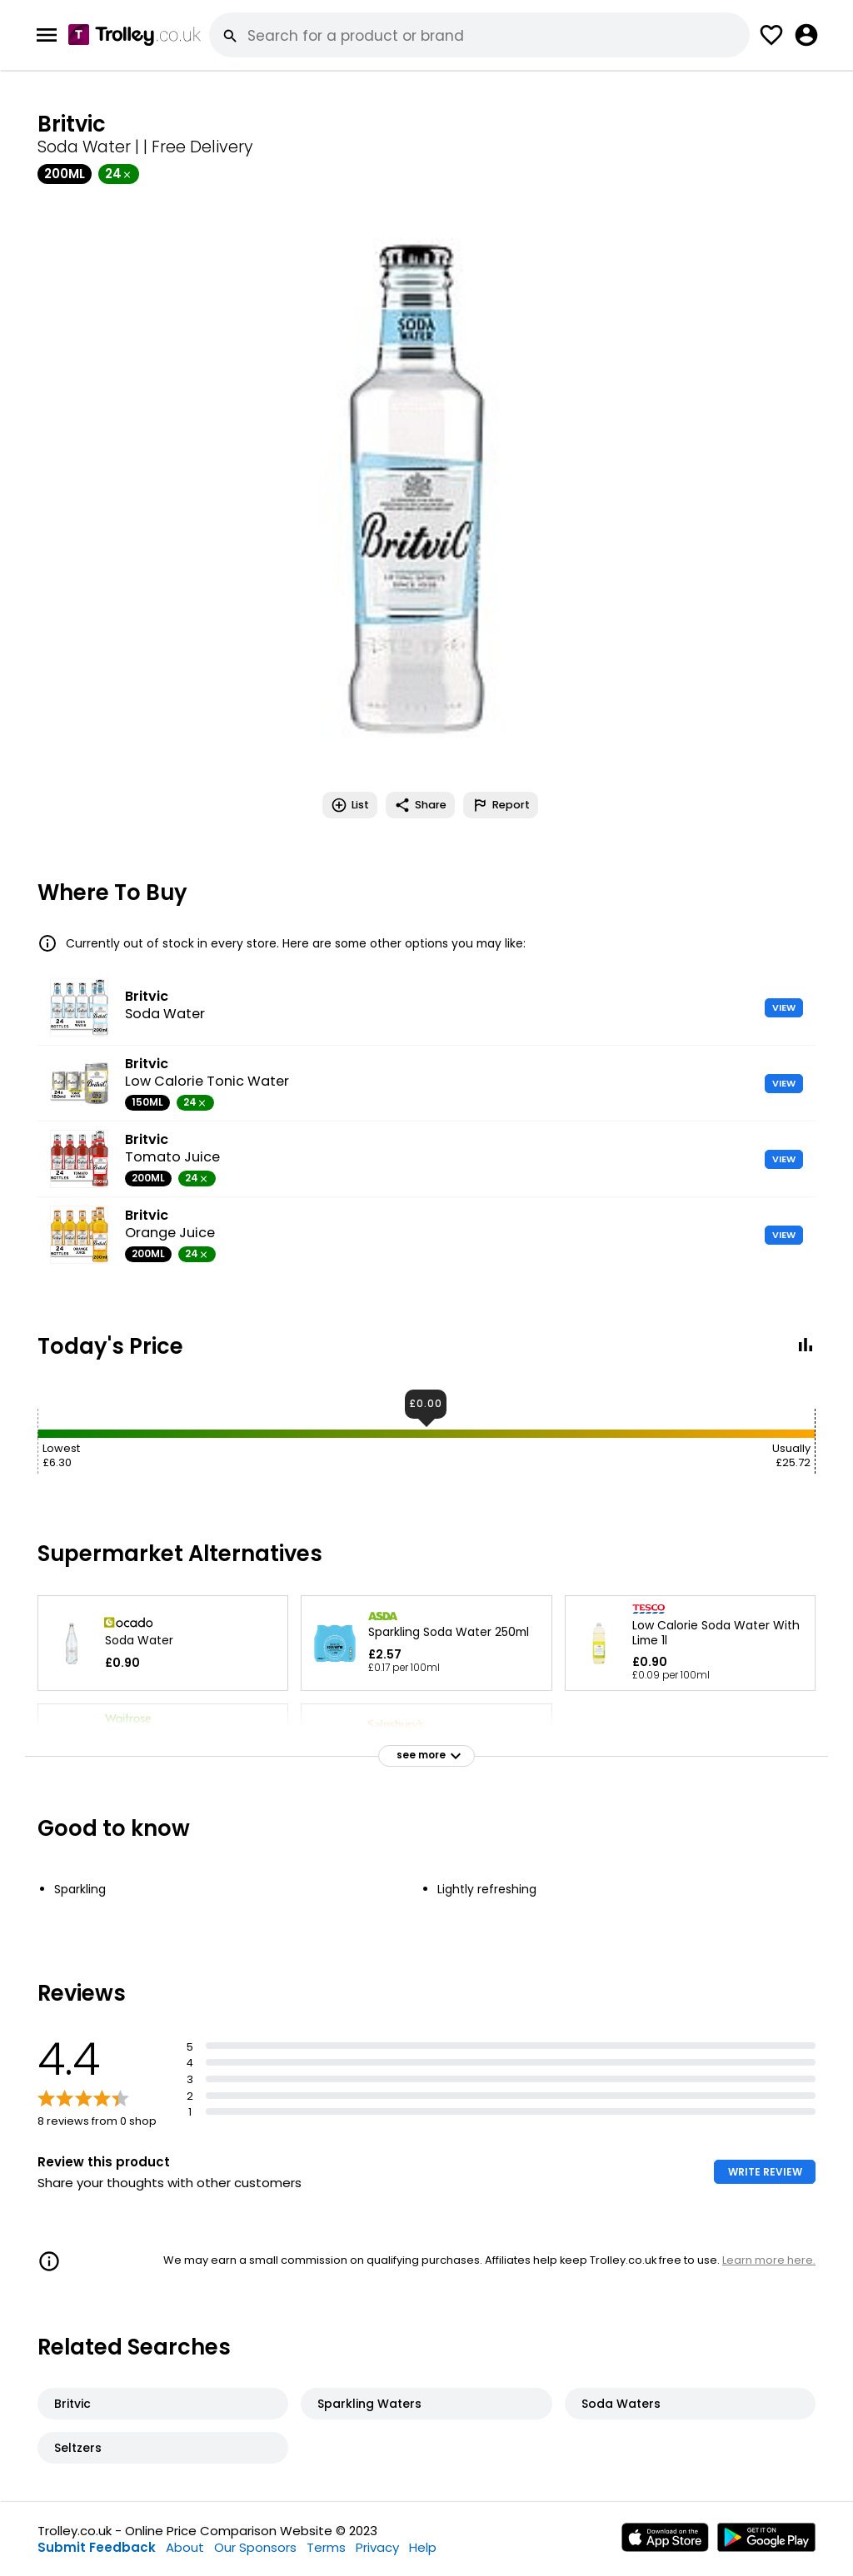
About (185, 2547)
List (350, 805)
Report (500, 805)
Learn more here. (769, 2260)
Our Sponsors (255, 2547)
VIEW (784, 1007)
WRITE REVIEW (765, 2172)
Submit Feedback (96, 2547)
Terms (326, 2547)
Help (422, 2547)
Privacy (377, 2547)
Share (420, 805)
